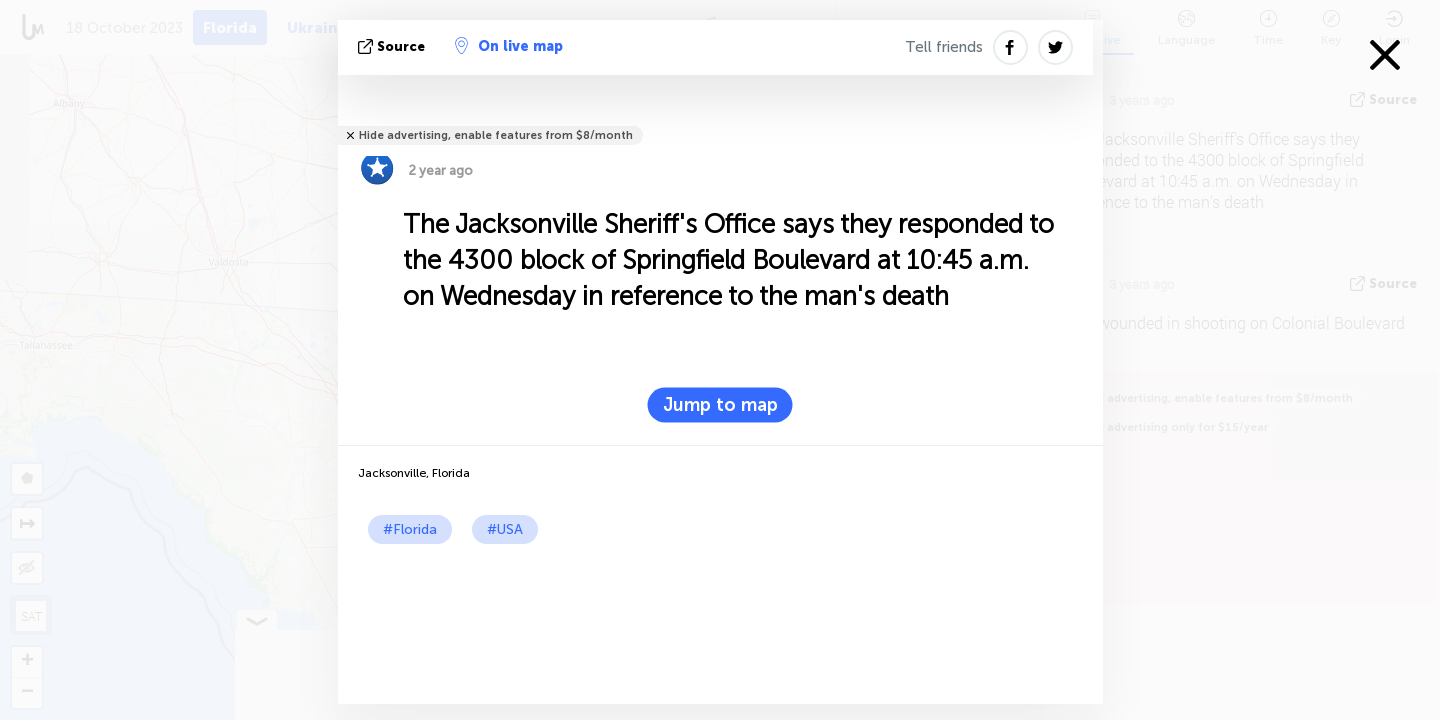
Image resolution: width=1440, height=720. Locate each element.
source (393, 46)
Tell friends (944, 47)
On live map (509, 46)
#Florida (410, 529)
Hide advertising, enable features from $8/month (496, 135)
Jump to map (720, 405)
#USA (505, 529)
